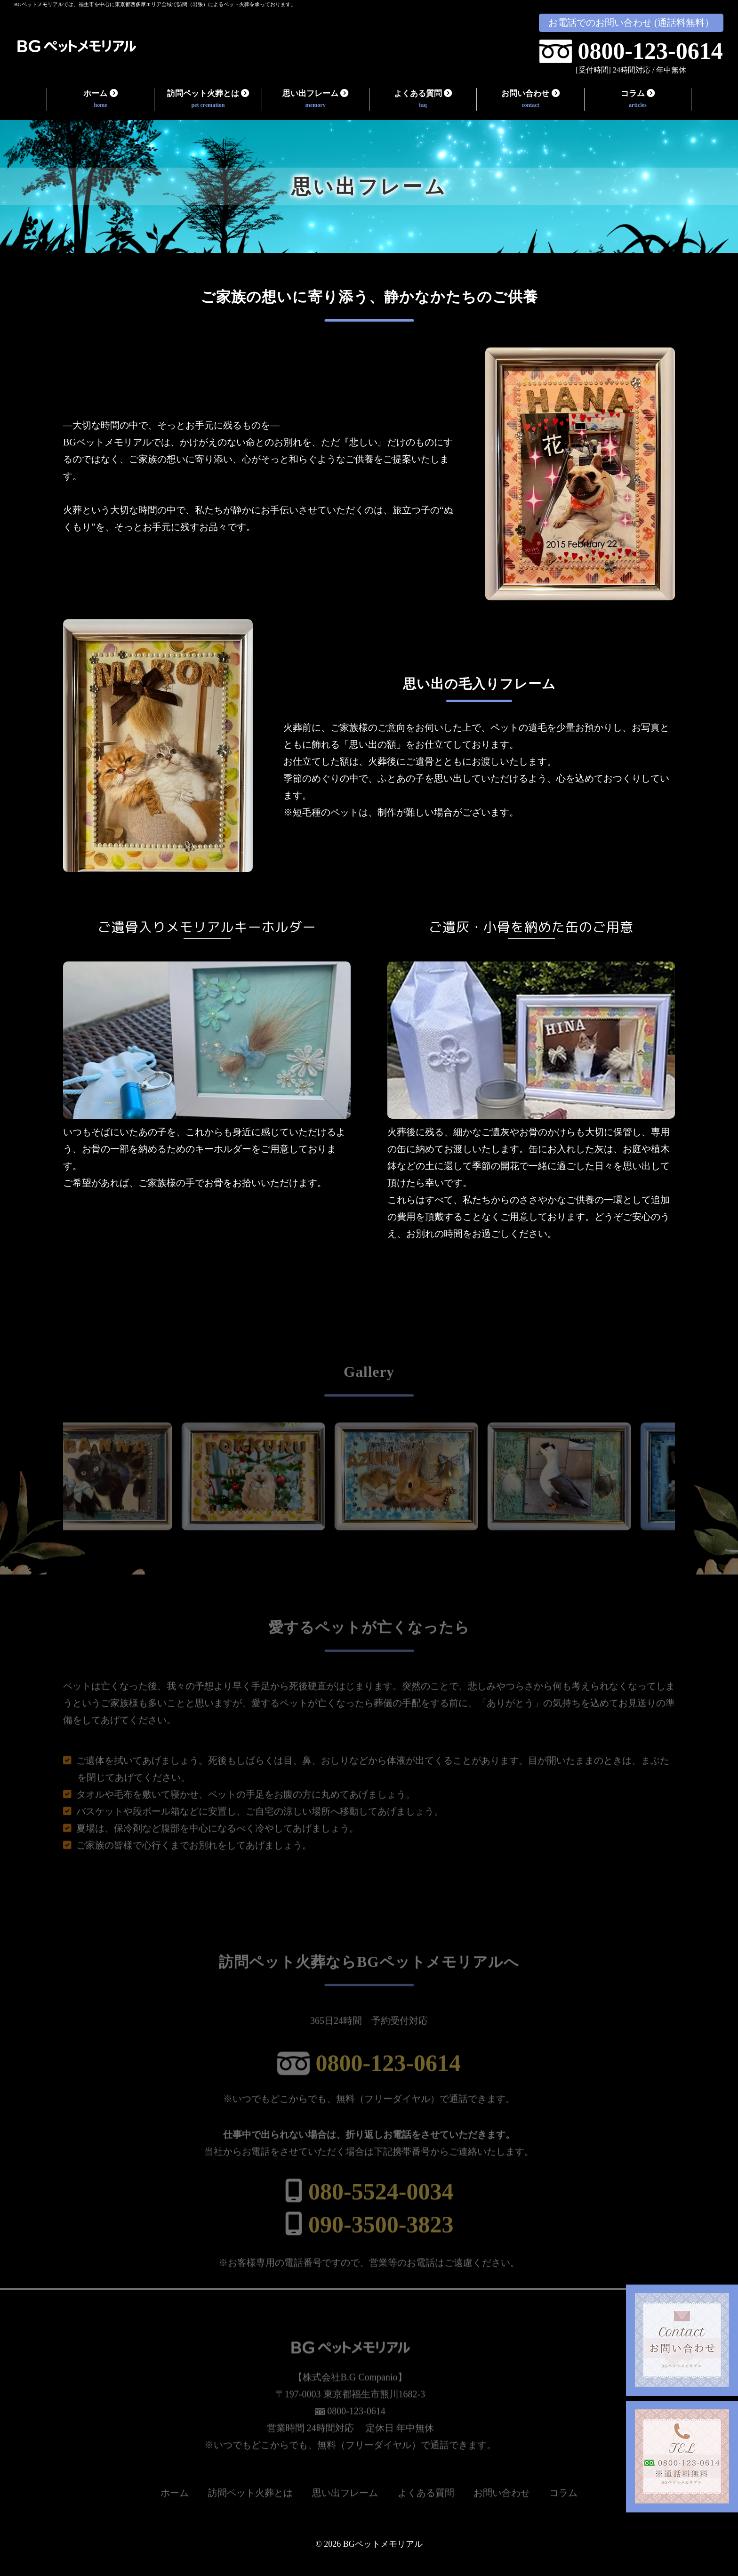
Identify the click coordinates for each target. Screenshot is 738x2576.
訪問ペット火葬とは (208, 100)
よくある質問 (423, 100)
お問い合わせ (530, 100)
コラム (637, 100)
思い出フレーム (315, 100)
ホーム (100, 100)
